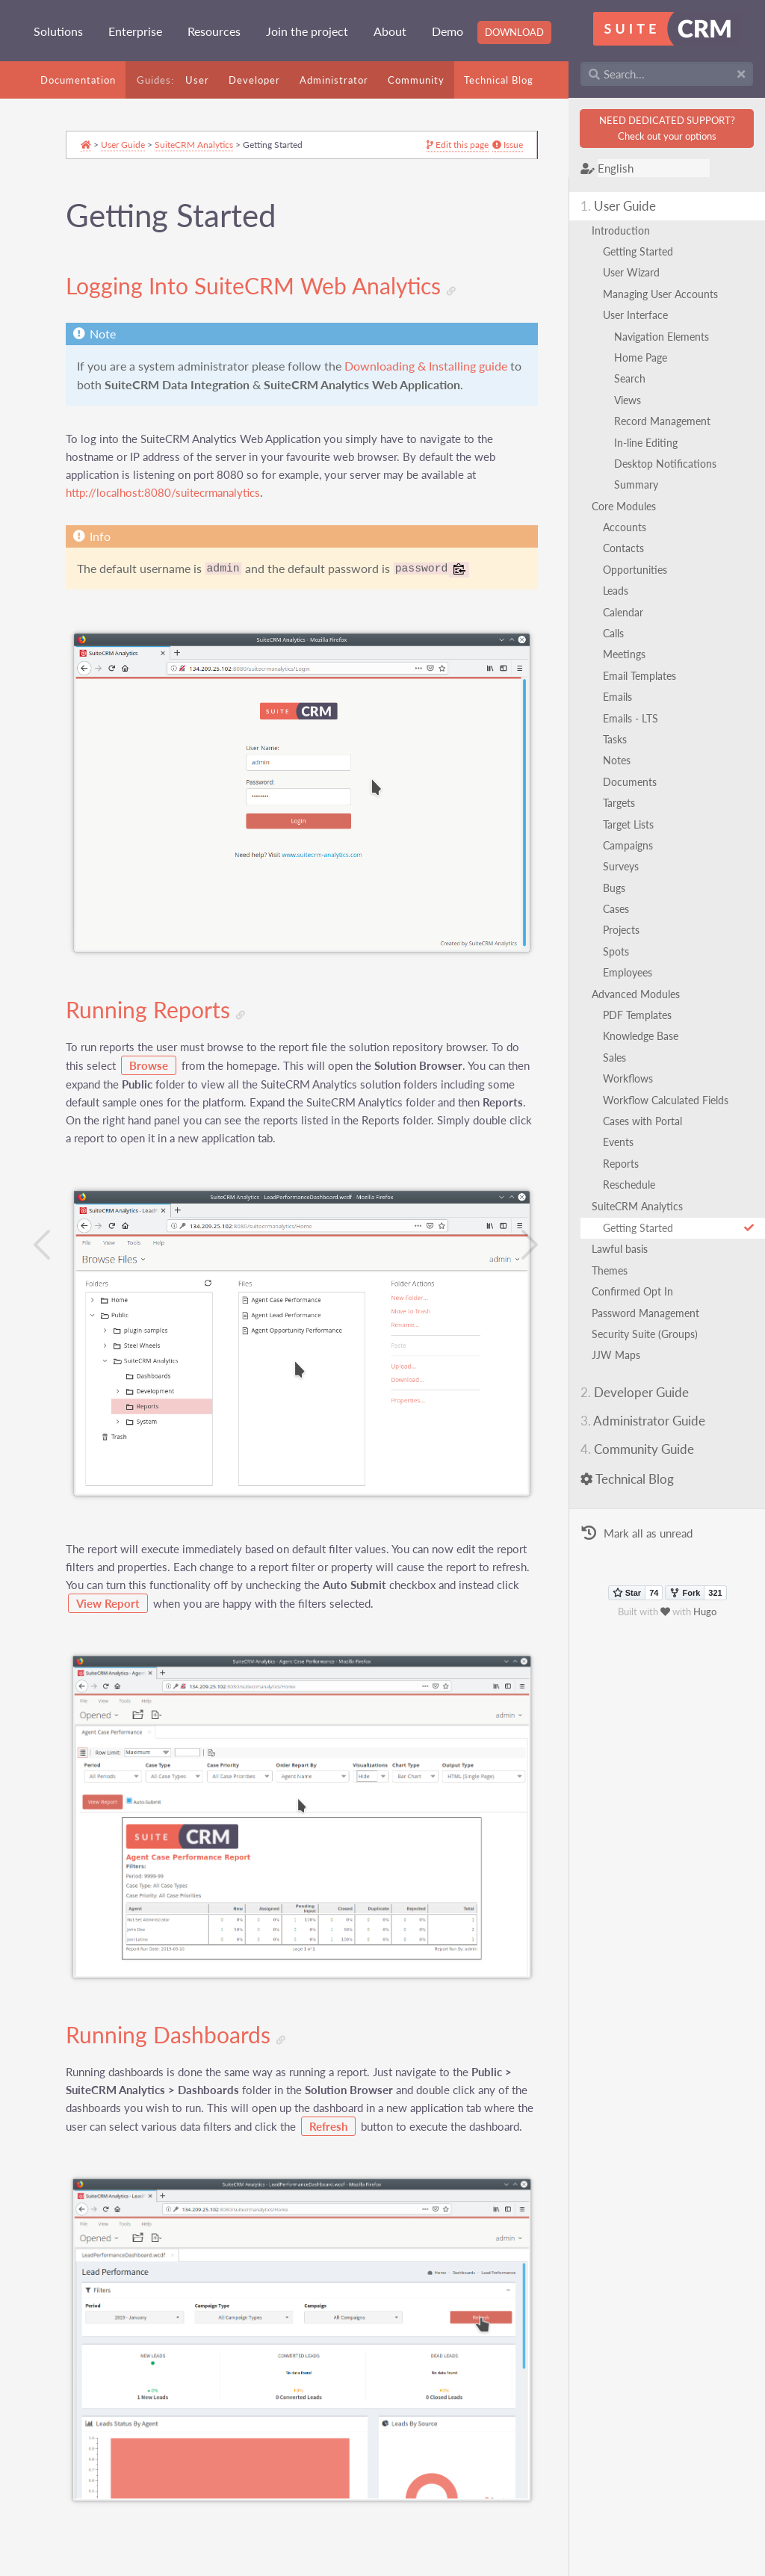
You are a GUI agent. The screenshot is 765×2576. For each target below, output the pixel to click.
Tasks (620, 739)
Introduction (626, 230)
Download (514, 32)
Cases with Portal (647, 1121)
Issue (472, 148)
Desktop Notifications (670, 463)
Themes (615, 1270)
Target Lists (633, 824)
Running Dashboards (181, 2005)
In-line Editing (651, 442)
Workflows (633, 1078)
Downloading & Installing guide (164, 388)
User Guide (623, 206)
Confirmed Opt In (637, 1291)
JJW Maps (621, 1355)
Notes (622, 760)
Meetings (629, 654)
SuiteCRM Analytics (642, 1206)
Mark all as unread (642, 1534)
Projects (626, 929)
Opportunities (640, 569)
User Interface (640, 315)
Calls (618, 633)
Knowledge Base (646, 1036)
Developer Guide (640, 1392)
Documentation (78, 80)
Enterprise (135, 31)
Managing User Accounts (665, 294)
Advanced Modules (641, 994)
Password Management (650, 1313)
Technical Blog (498, 80)
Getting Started (643, 251)
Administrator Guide (648, 1420)
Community (416, 80)
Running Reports (161, 1002)
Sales (619, 1057)
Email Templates (644, 675)
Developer (254, 80)
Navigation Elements (666, 336)
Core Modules (629, 506)
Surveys (626, 866)
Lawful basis (625, 1248)
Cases (621, 908)
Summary (641, 484)
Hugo (707, 1611)
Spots (621, 951)
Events (623, 1142)
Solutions (58, 31)
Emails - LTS (635, 718)
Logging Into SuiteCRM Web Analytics (267, 289)
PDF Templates (642, 1015)
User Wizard (636, 272)
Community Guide (642, 1449)
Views (632, 400)
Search (635, 378)
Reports (626, 1163)
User (197, 80)
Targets (624, 802)
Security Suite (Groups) (650, 1334)
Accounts (629, 527)
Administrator (334, 80)
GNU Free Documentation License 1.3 (274, 2568)
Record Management (667, 421)
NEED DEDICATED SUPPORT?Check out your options (669, 128)
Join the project (307, 31)
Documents (635, 781)
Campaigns (633, 845)
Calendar (628, 612)
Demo (447, 31)
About (390, 31)
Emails (622, 696)
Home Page (645, 357)
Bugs (619, 888)
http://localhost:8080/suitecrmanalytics (169, 515)
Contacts (628, 548)
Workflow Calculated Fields (671, 1100)
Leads (621, 590)
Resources (214, 31)
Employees (632, 972)
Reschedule (634, 1184)
